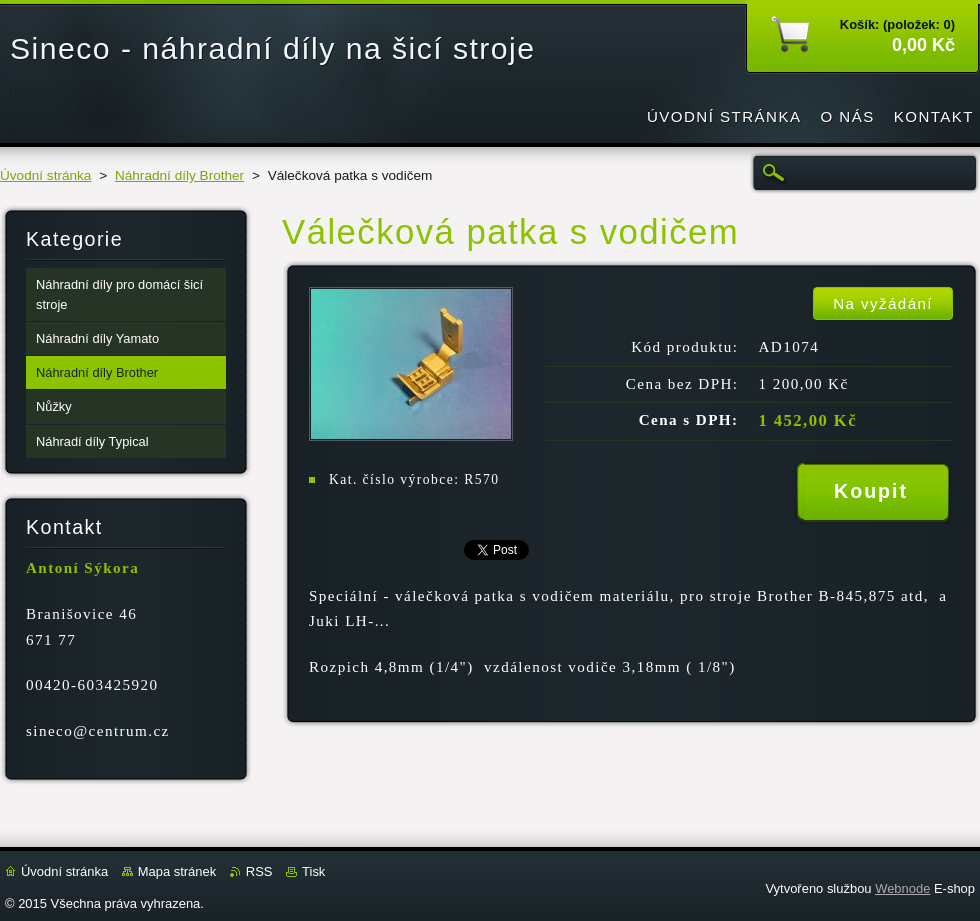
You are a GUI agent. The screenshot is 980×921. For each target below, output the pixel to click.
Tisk (313, 871)
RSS (259, 871)
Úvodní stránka (45, 175)
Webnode (902, 888)
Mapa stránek (177, 871)
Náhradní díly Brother (179, 175)
